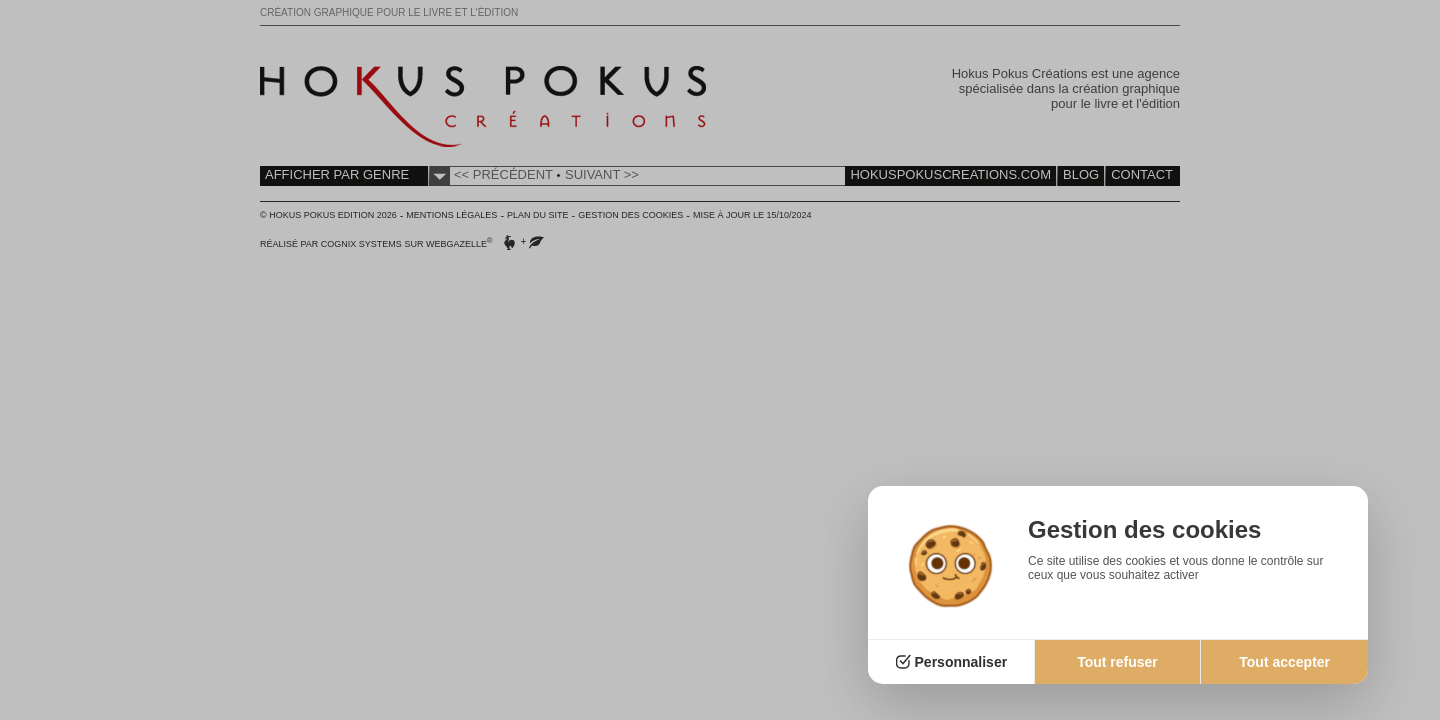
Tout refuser (1117, 662)
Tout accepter (1284, 662)
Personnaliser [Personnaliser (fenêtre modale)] (961, 662)
